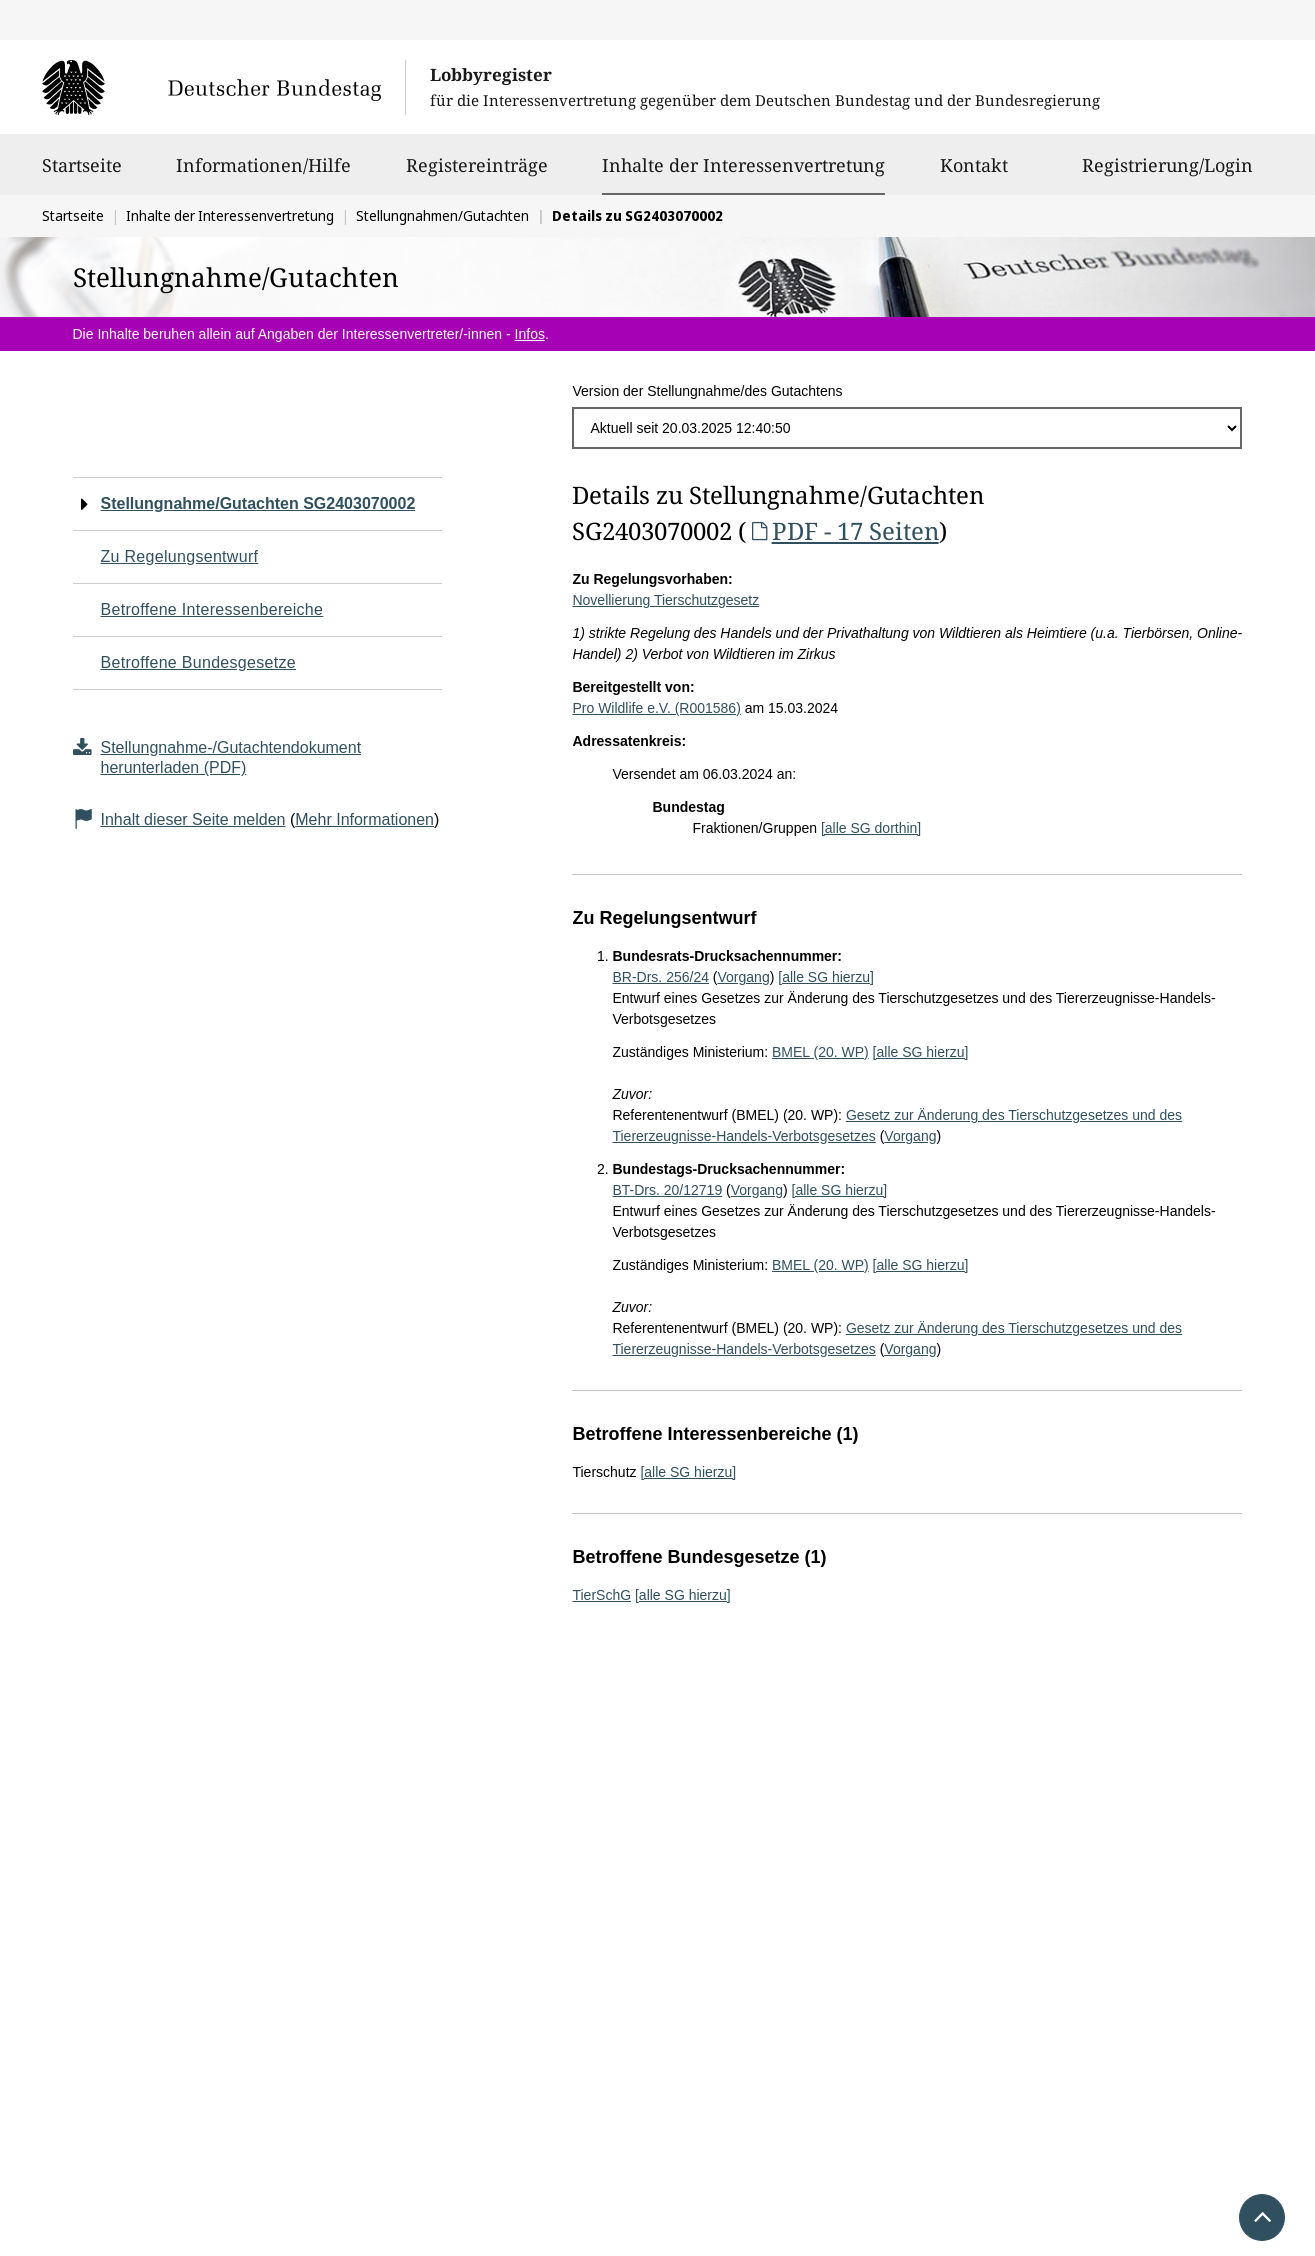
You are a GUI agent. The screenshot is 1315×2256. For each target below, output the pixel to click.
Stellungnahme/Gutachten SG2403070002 (258, 503)
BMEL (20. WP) (820, 1052)
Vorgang (744, 977)
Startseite (82, 174)
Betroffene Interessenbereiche (212, 609)
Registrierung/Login (1167, 174)
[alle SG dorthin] (871, 828)
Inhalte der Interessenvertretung (743, 165)
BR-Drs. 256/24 (660, 977)
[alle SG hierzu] (826, 977)
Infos (530, 334)
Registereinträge (477, 174)
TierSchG (601, 1595)
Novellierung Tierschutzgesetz (665, 600)
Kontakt (974, 174)
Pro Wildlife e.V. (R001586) (656, 708)
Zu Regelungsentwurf (180, 556)
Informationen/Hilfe (263, 174)
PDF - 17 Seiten (842, 530)
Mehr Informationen (364, 819)
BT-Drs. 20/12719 (667, 1190)
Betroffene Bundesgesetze (199, 662)
